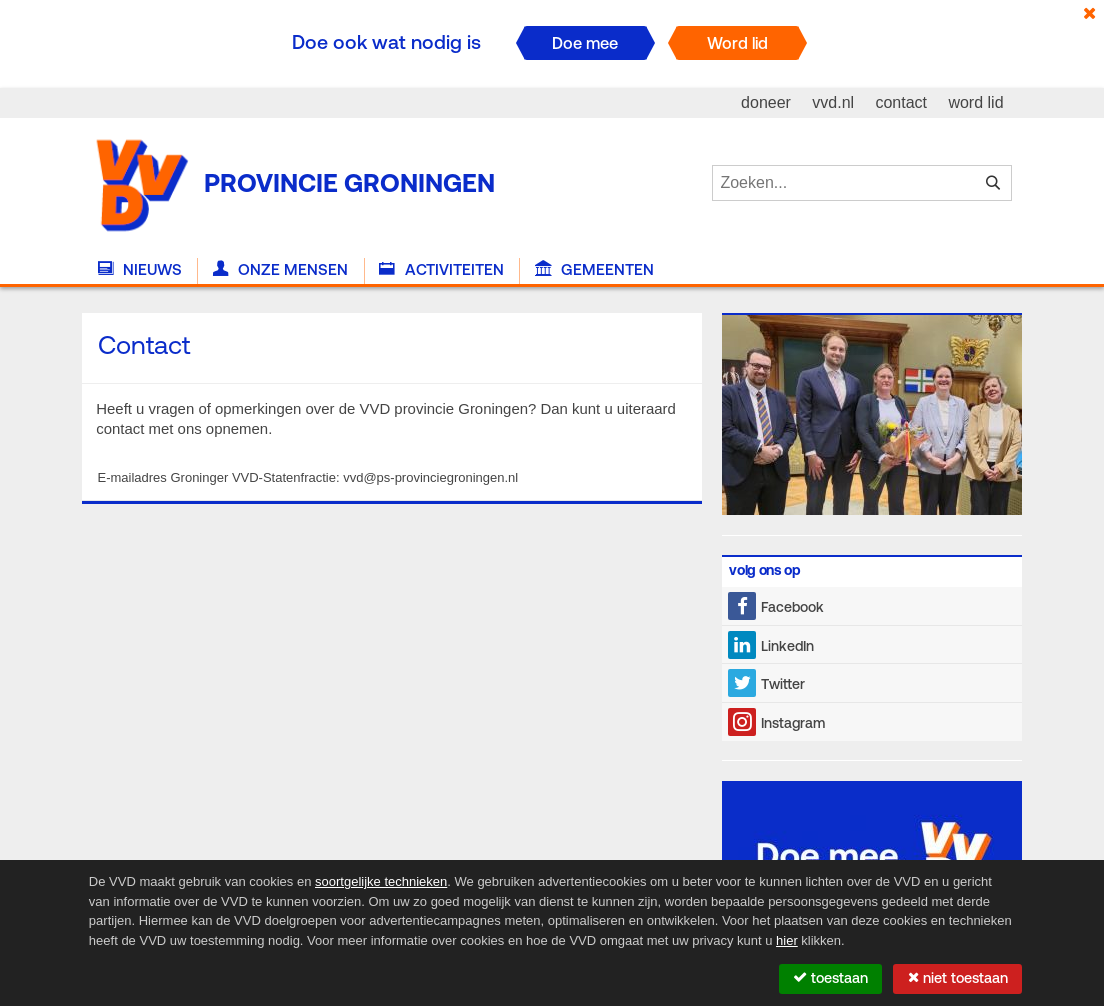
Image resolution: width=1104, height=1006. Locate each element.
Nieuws (140, 270)
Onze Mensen (280, 270)
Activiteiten (441, 270)
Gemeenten (594, 270)
